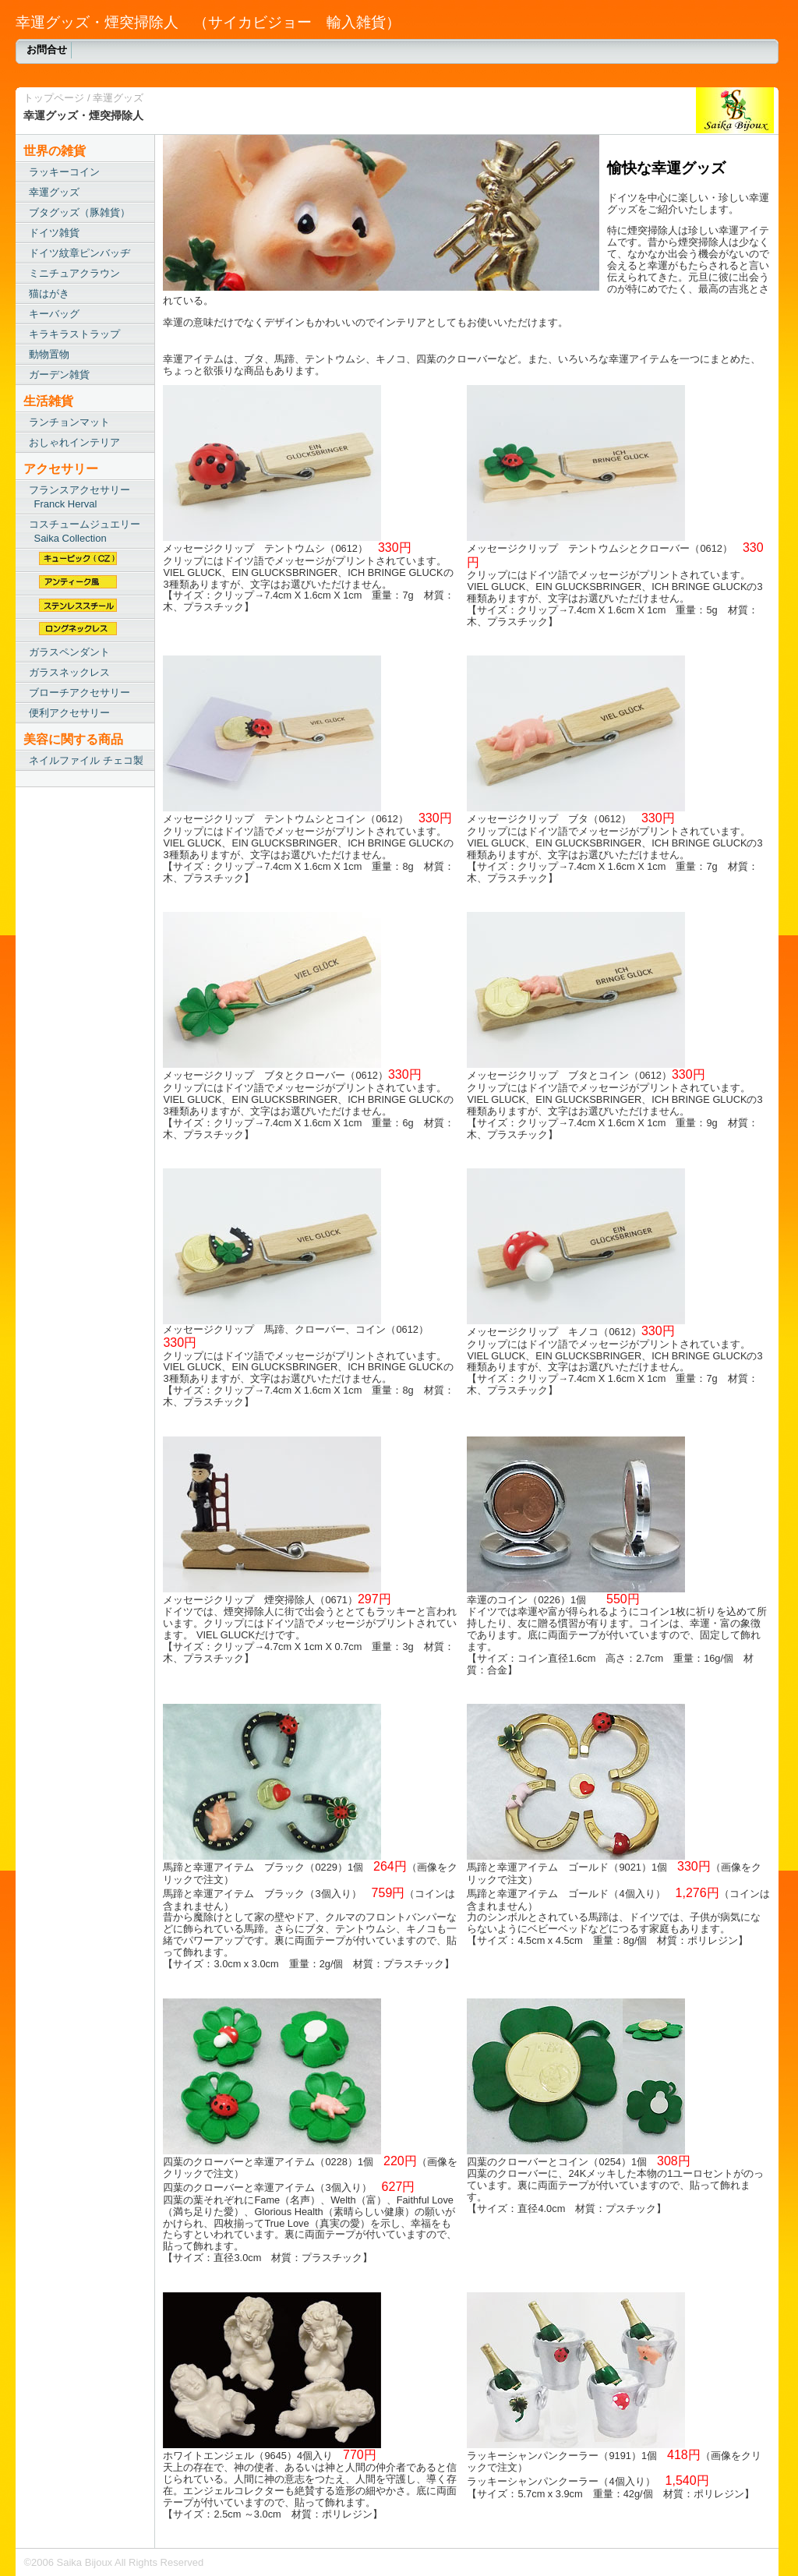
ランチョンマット (69, 422)
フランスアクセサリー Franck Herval (76, 497)
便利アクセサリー (69, 713)
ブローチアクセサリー (79, 692)
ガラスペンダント (69, 652)
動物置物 (49, 354)
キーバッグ (54, 314)
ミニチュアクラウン (74, 273)
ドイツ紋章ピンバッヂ (79, 253)
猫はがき (49, 293)
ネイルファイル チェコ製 (86, 760)
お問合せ (46, 49)
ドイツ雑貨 (54, 233)
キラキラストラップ (74, 334)
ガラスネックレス (69, 672)
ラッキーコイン (64, 172)
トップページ (53, 98)
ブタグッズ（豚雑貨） (79, 212)
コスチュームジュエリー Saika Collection (81, 531)
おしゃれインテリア (74, 442)
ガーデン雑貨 (59, 374)
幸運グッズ (118, 98)
